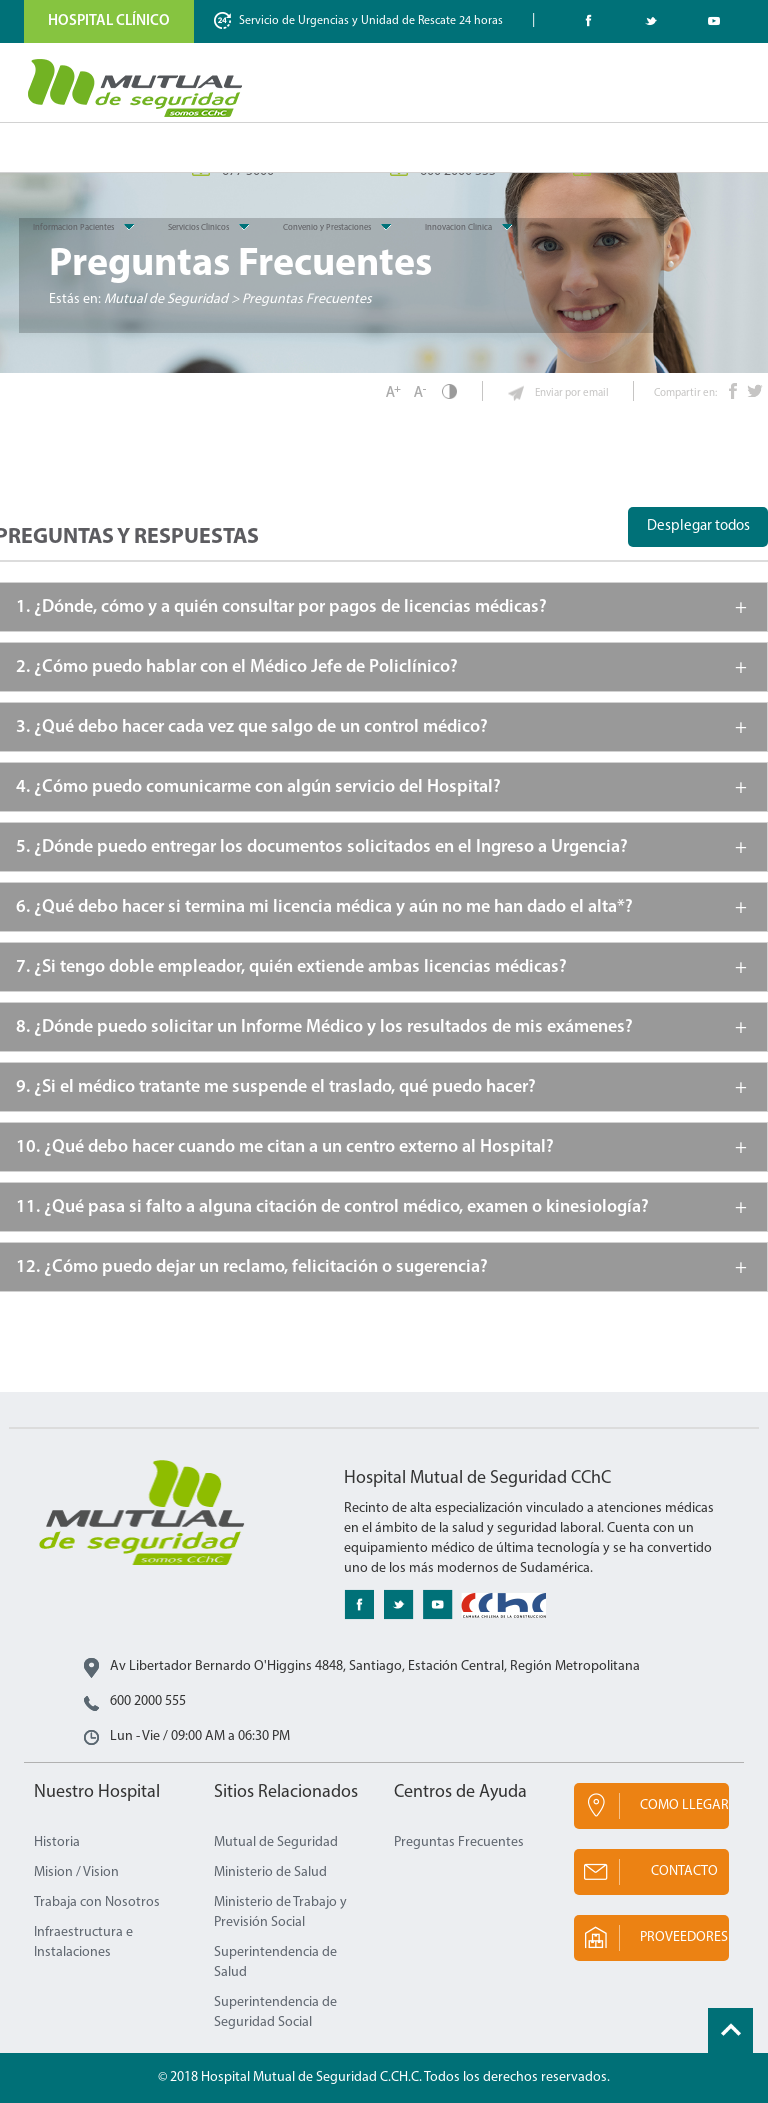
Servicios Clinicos (198, 227)
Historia (57, 1842)
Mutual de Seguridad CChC (136, 88)
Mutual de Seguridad (276, 1842)
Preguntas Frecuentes (459, 1842)
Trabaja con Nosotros (97, 1902)
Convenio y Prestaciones (327, 227)
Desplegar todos (698, 526)
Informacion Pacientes (73, 227)
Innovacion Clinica (458, 227)
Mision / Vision (76, 1872)
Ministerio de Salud (270, 1872)
